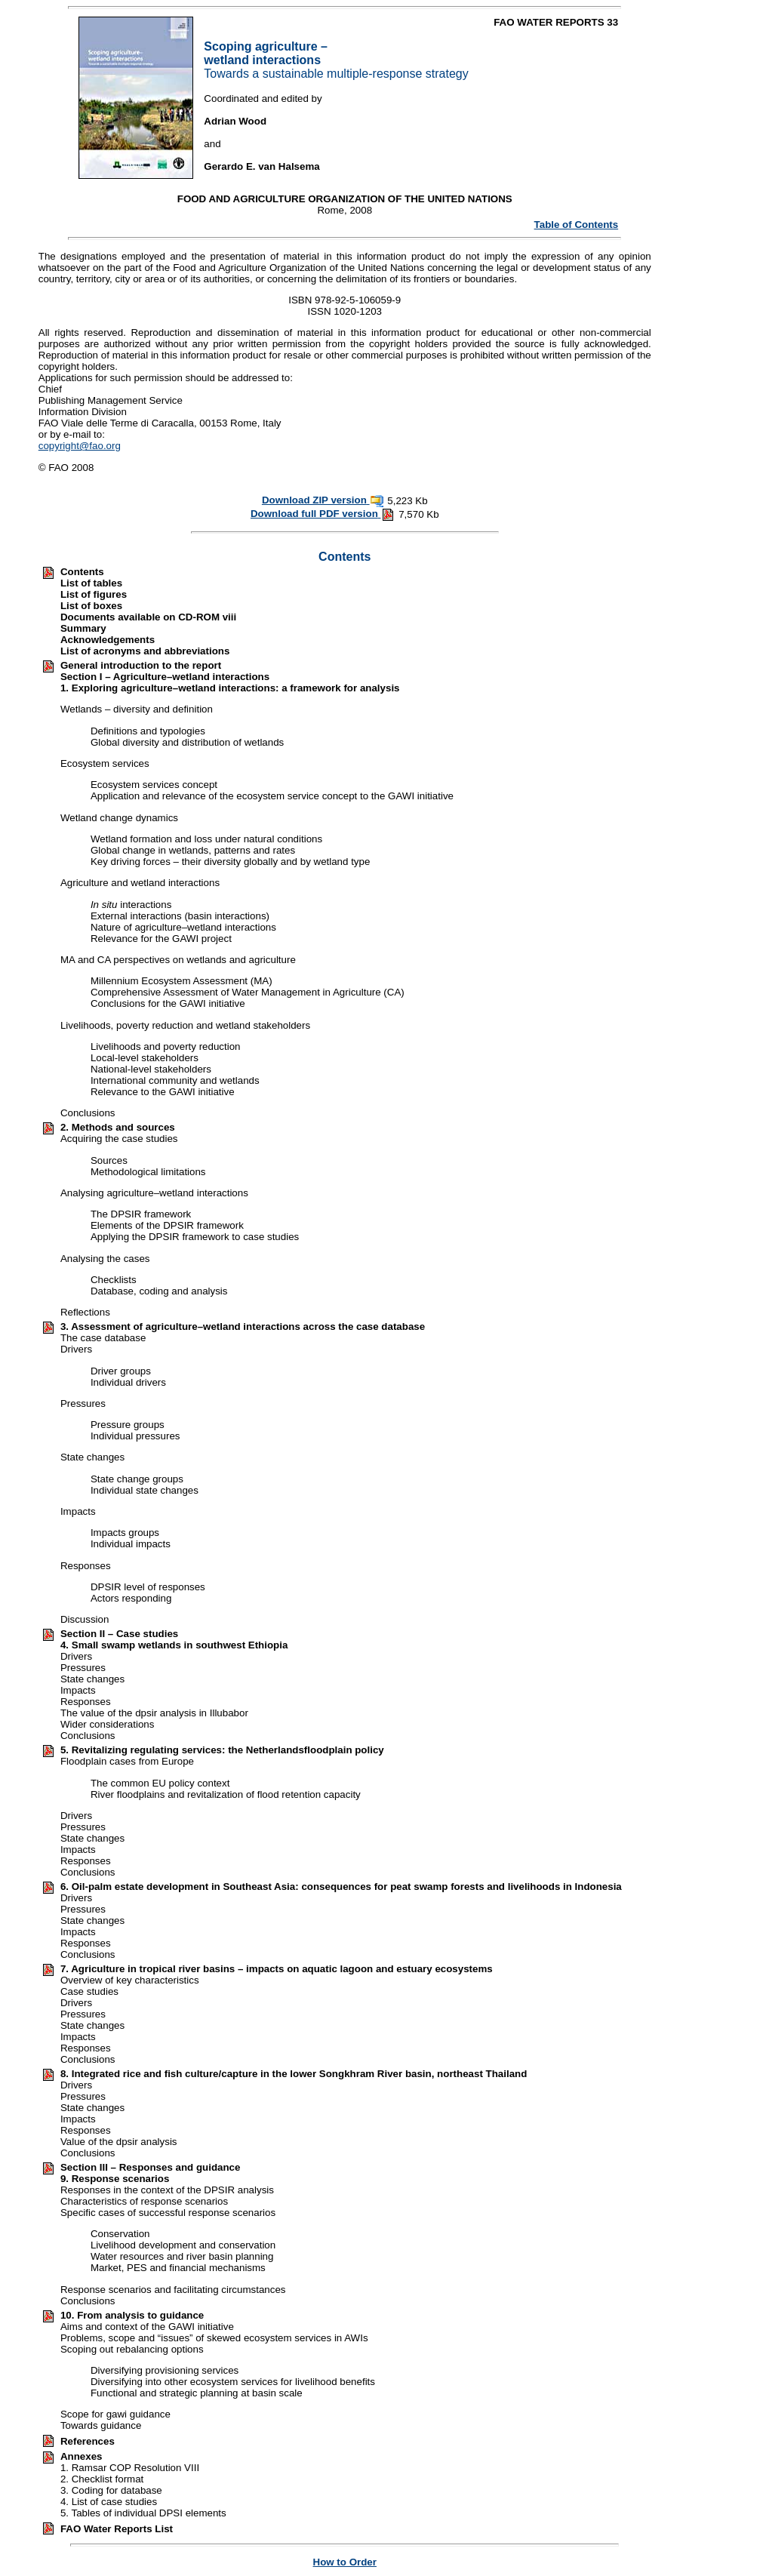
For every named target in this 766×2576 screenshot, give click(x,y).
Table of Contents (576, 224)
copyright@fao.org (79, 445)
